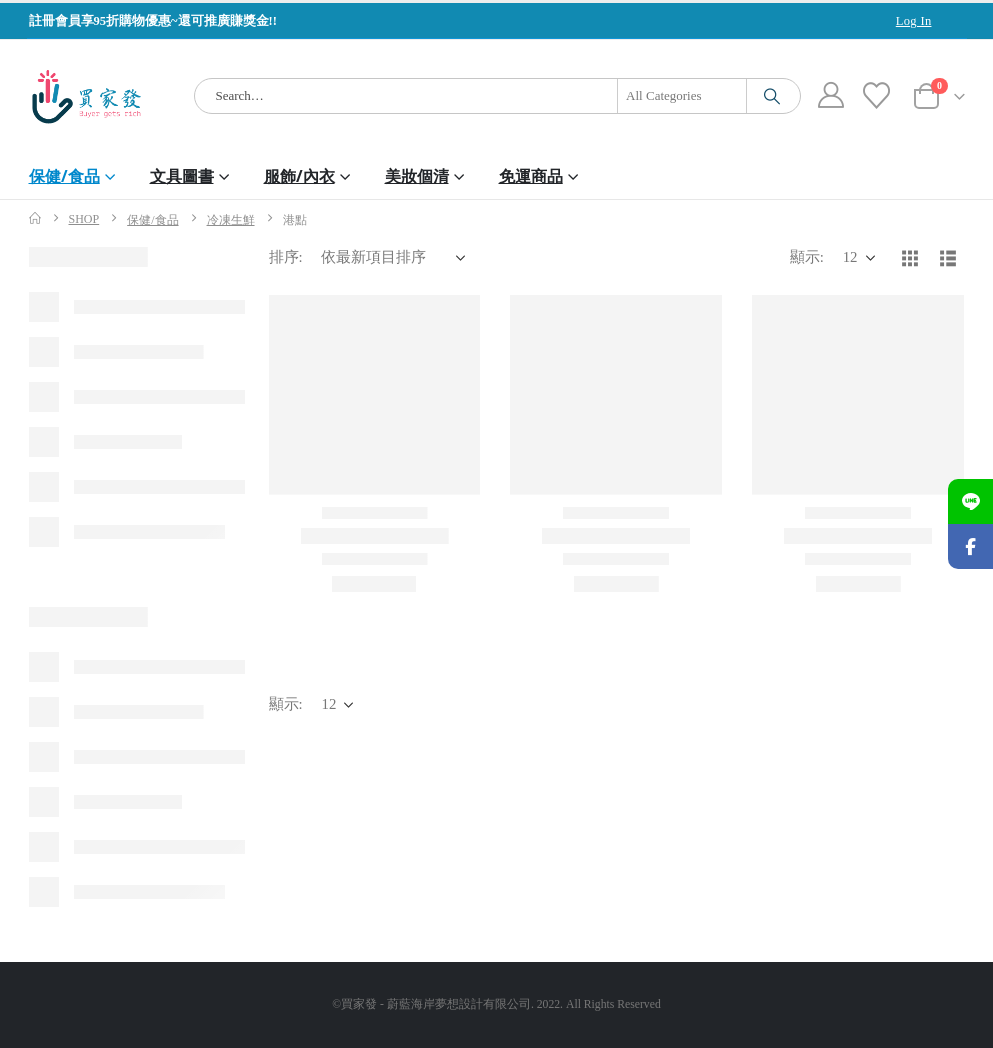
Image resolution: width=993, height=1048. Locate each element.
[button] (910, 258)
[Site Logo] (86, 96)
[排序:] (393, 258)
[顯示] (859, 258)
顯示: (807, 257)
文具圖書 (182, 176)
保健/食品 (64, 176)
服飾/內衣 (299, 176)
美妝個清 (417, 176)
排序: (286, 257)
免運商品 (531, 176)
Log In (914, 21)
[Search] (772, 96)
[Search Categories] (682, 96)
